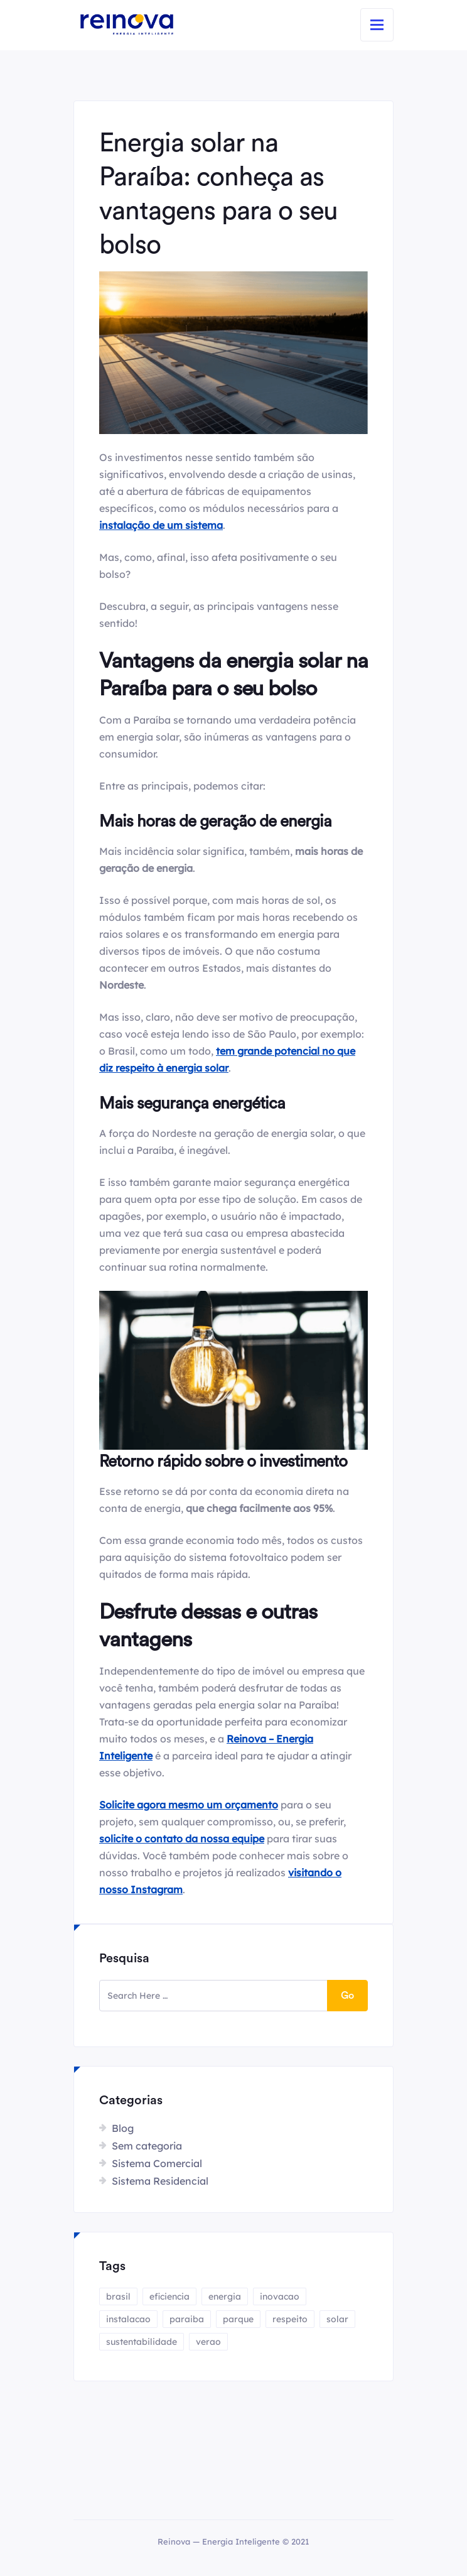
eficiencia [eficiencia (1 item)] (169, 2296)
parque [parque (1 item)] (238, 2319)
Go (347, 1996)
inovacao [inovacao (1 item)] (279, 2296)
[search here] (213, 1995)
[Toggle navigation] (377, 24)
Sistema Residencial (160, 2181)
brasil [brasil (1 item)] (118, 2296)
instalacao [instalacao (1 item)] (128, 2319)
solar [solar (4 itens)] (337, 2319)
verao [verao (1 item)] (208, 2341)
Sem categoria (147, 2145)
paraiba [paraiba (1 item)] (186, 2319)
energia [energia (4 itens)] (224, 2296)
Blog (123, 2128)
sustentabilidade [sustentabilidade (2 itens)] (141, 2341)
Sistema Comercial (157, 2163)
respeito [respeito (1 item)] (290, 2319)
